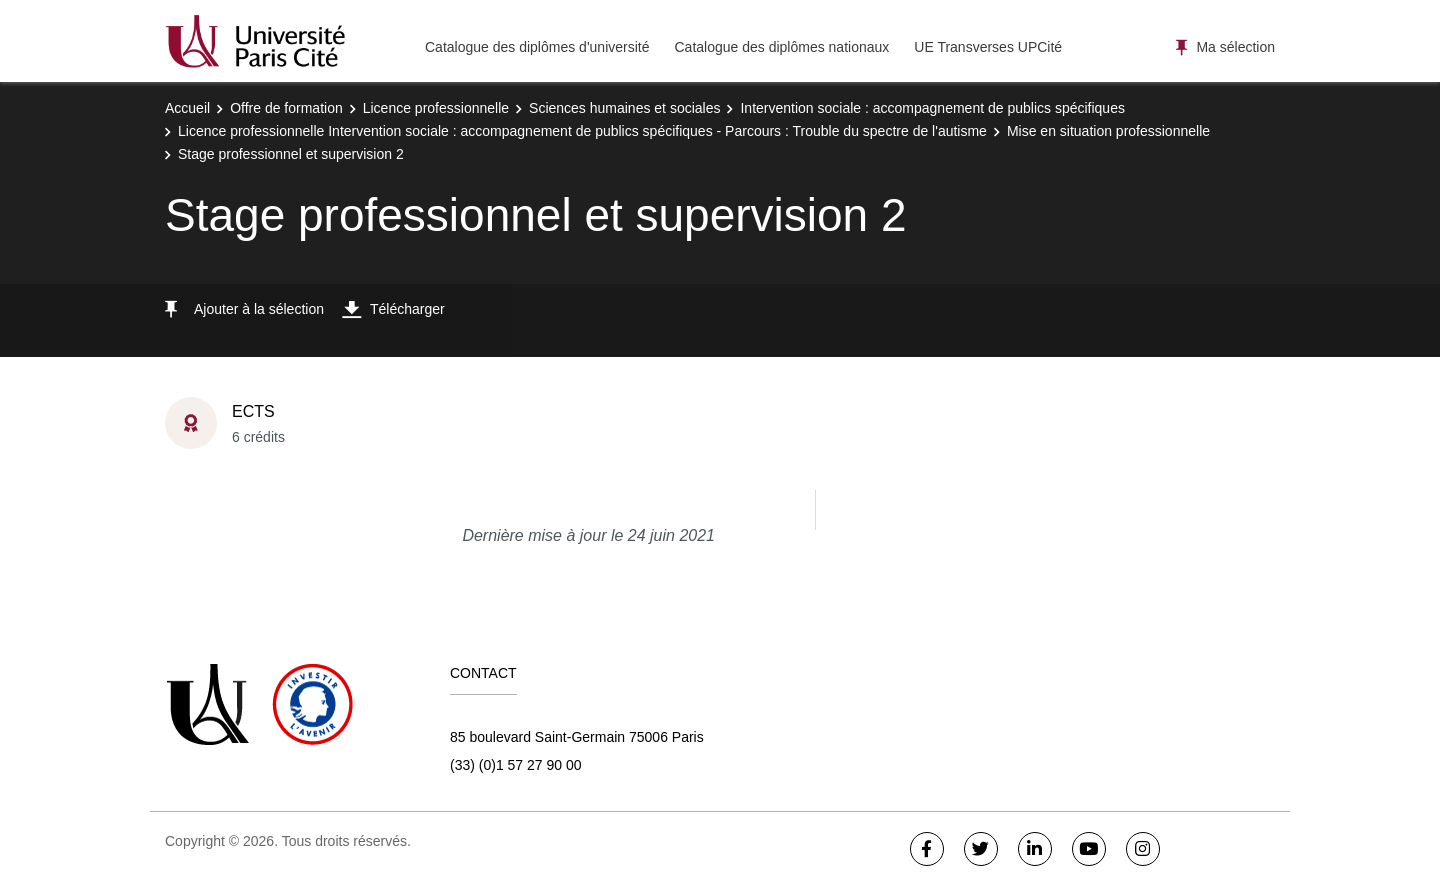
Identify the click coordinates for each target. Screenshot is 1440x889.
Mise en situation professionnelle (1108, 131)
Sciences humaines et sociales (624, 108)
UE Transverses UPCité (988, 47)
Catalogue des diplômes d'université (537, 47)
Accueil (187, 108)
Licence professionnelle (436, 108)
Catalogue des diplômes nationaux (781, 47)
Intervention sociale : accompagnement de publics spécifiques (932, 108)
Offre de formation (286, 108)
